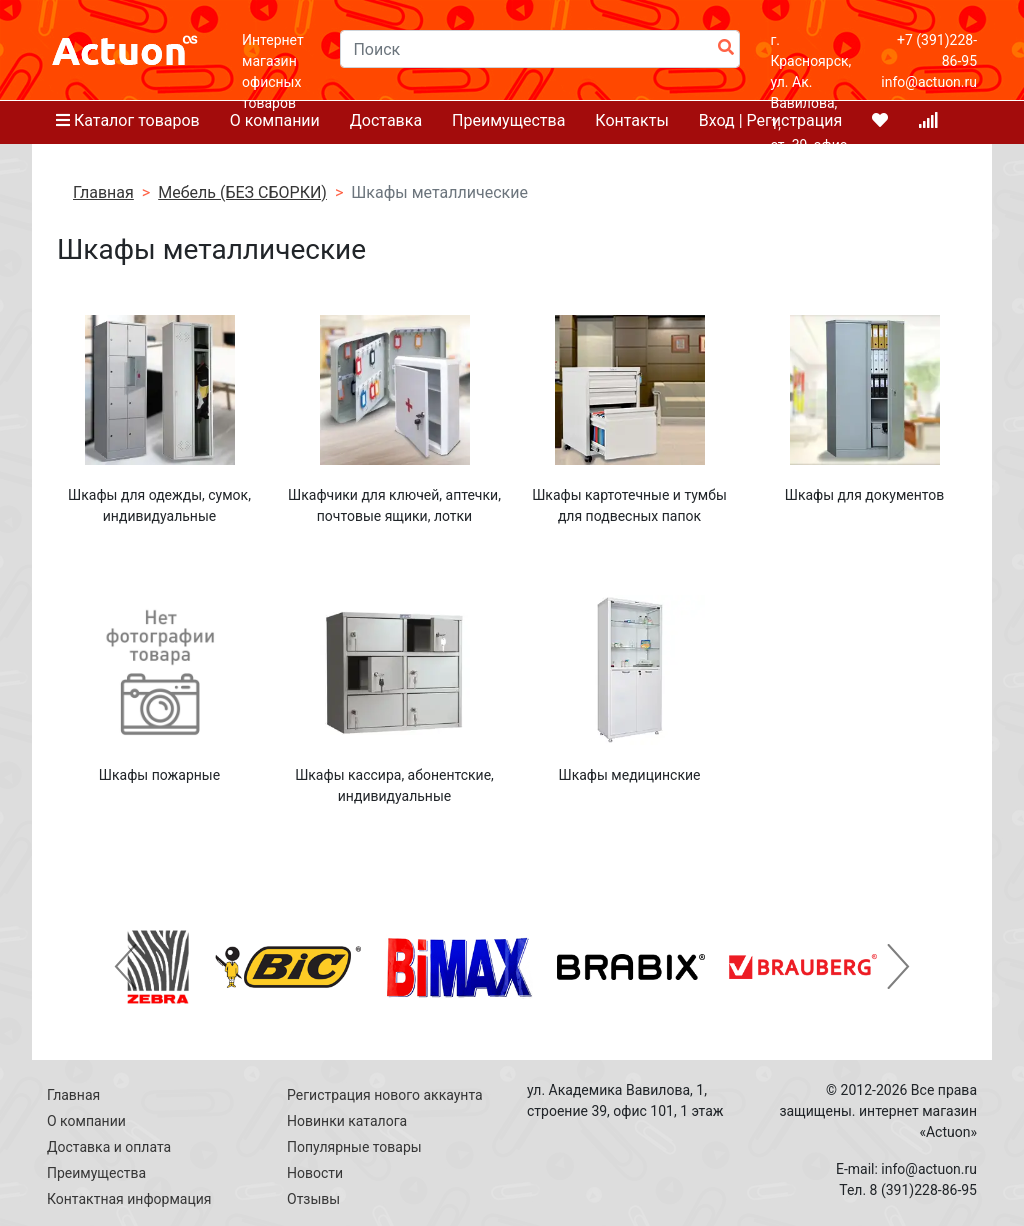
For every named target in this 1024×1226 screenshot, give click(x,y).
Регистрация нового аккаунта (385, 1095)
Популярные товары (354, 1147)
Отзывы (313, 1199)
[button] (125, 967)
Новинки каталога (347, 1121)
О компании (86, 1121)
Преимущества (96, 1173)
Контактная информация (129, 1199)
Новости (315, 1173)
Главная (73, 1095)
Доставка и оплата (109, 1147)
